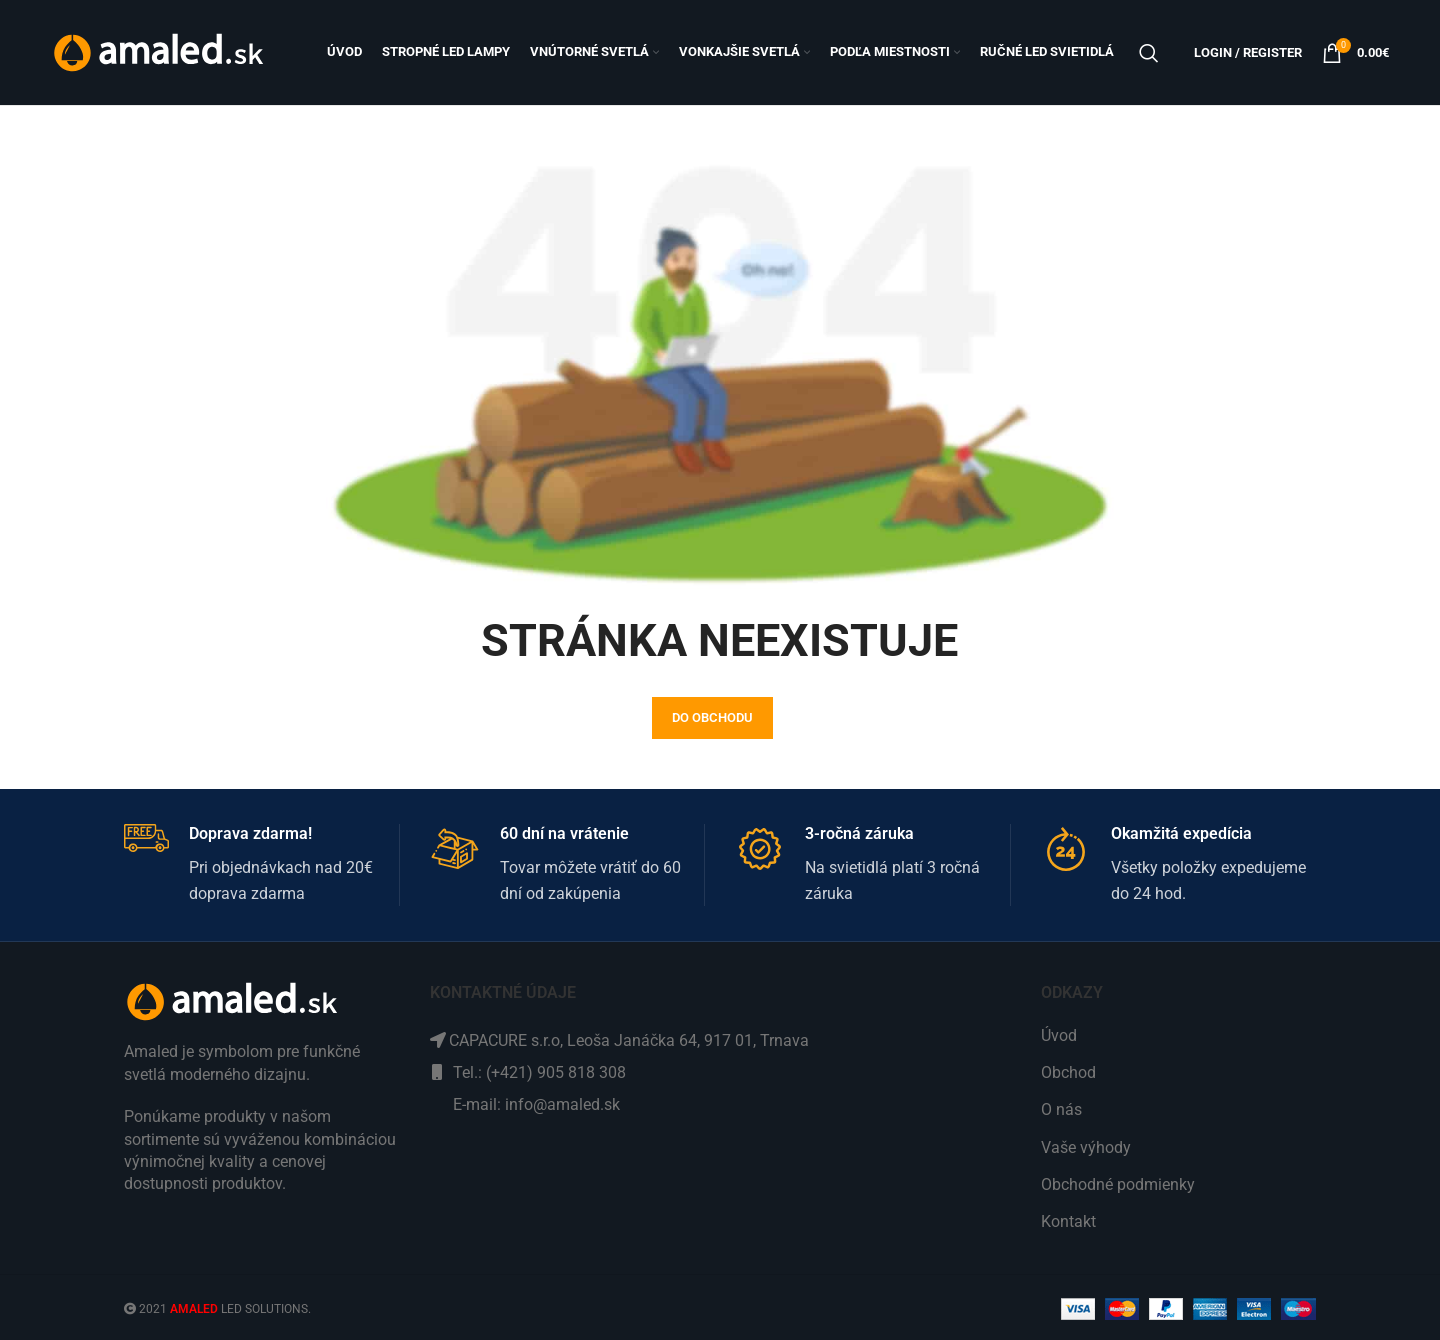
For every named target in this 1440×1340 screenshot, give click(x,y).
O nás (1061, 1109)
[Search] (1149, 53)
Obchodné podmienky (1118, 1184)
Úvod (1059, 1035)
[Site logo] (160, 51)
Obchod (1068, 1072)
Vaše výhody (1086, 1147)
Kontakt (1068, 1221)
